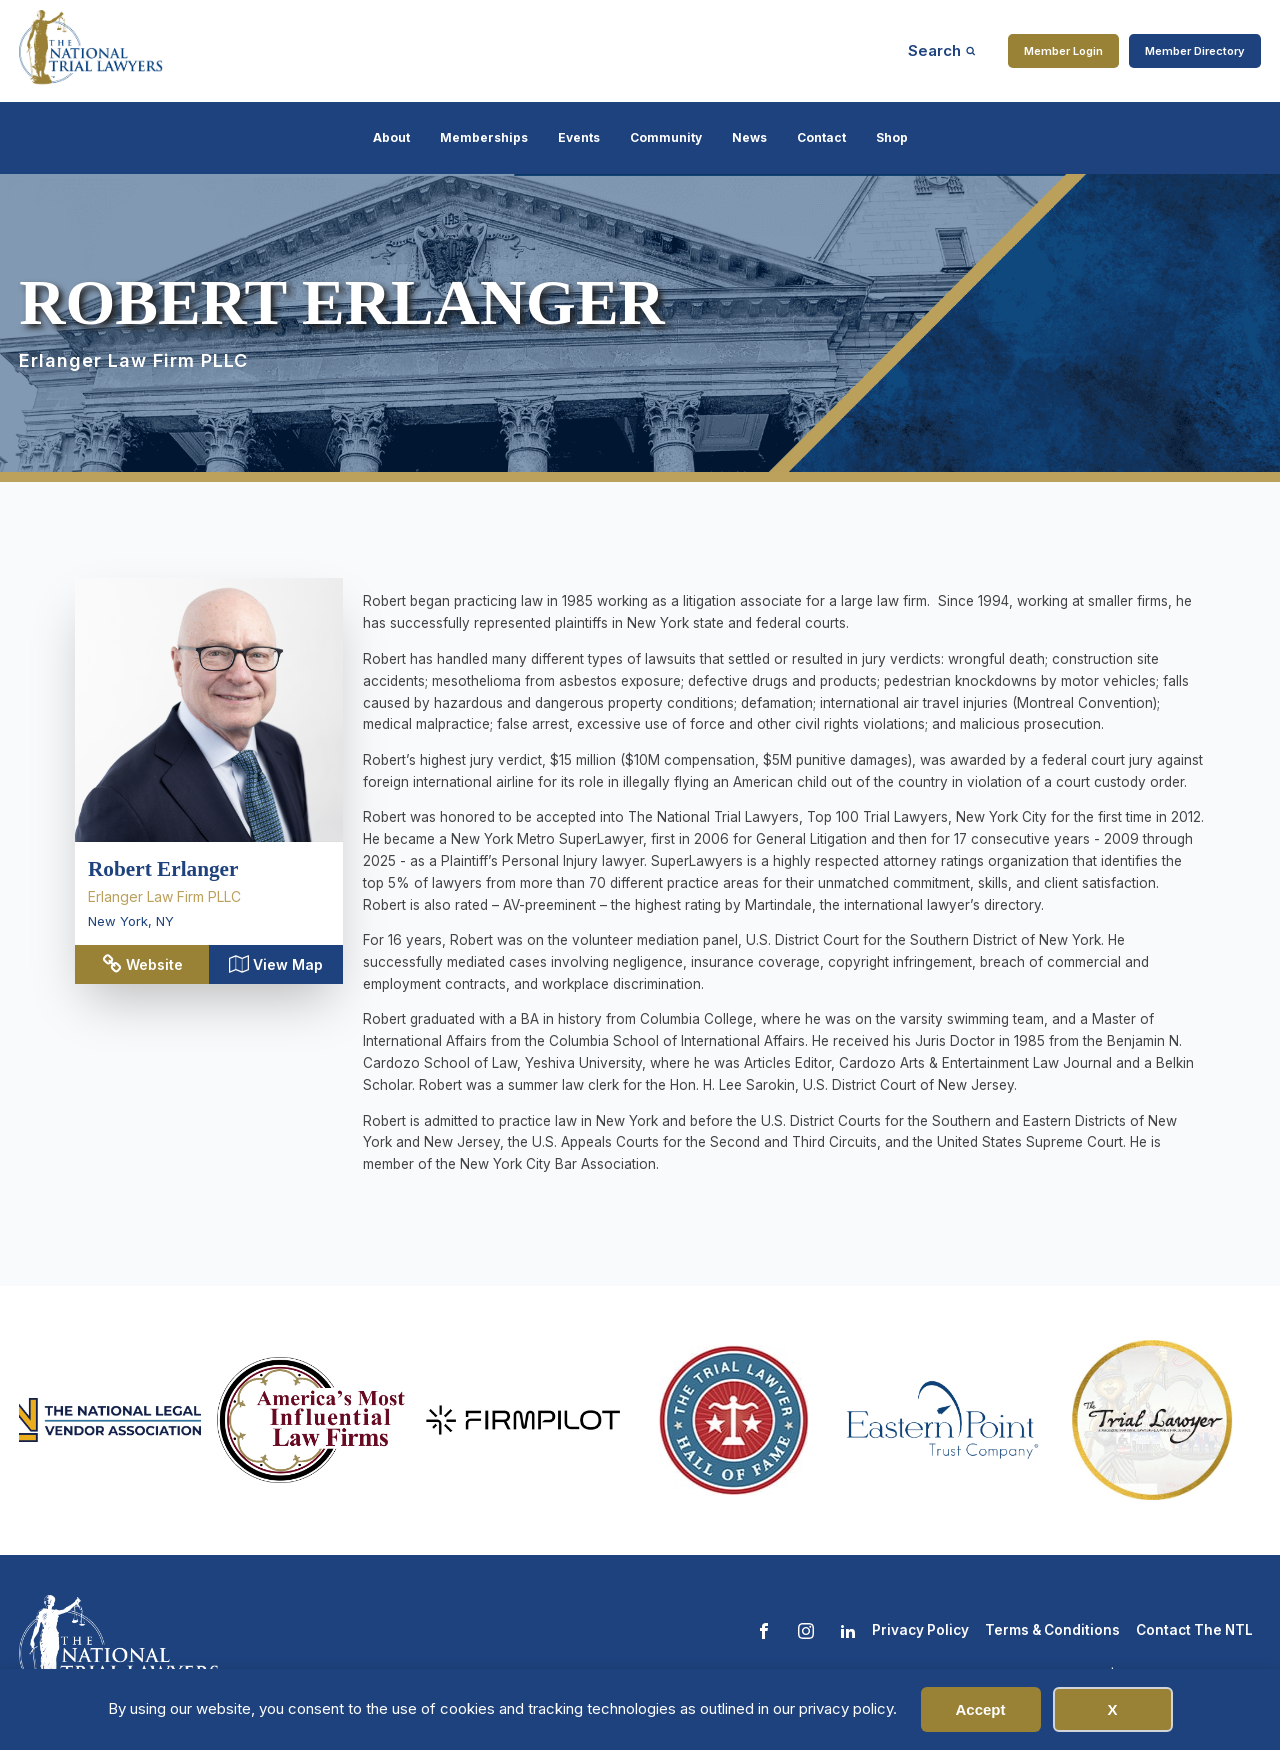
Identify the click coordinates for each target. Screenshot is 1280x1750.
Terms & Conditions (1052, 1630)
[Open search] (942, 50)
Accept (980, 1709)
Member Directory (1195, 51)
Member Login (1063, 51)
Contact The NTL (1194, 1630)
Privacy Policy (920, 1630)
